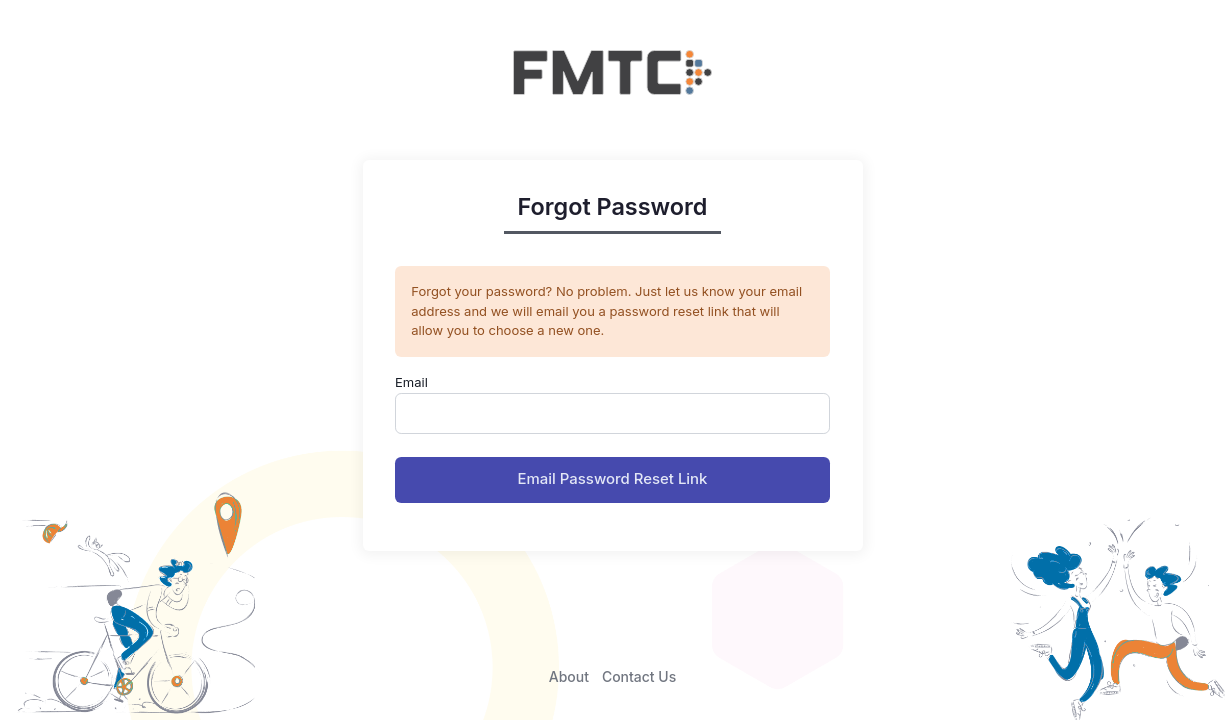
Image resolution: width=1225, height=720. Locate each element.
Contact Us (639, 676)
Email (411, 382)
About (569, 676)
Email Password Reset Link (613, 479)
